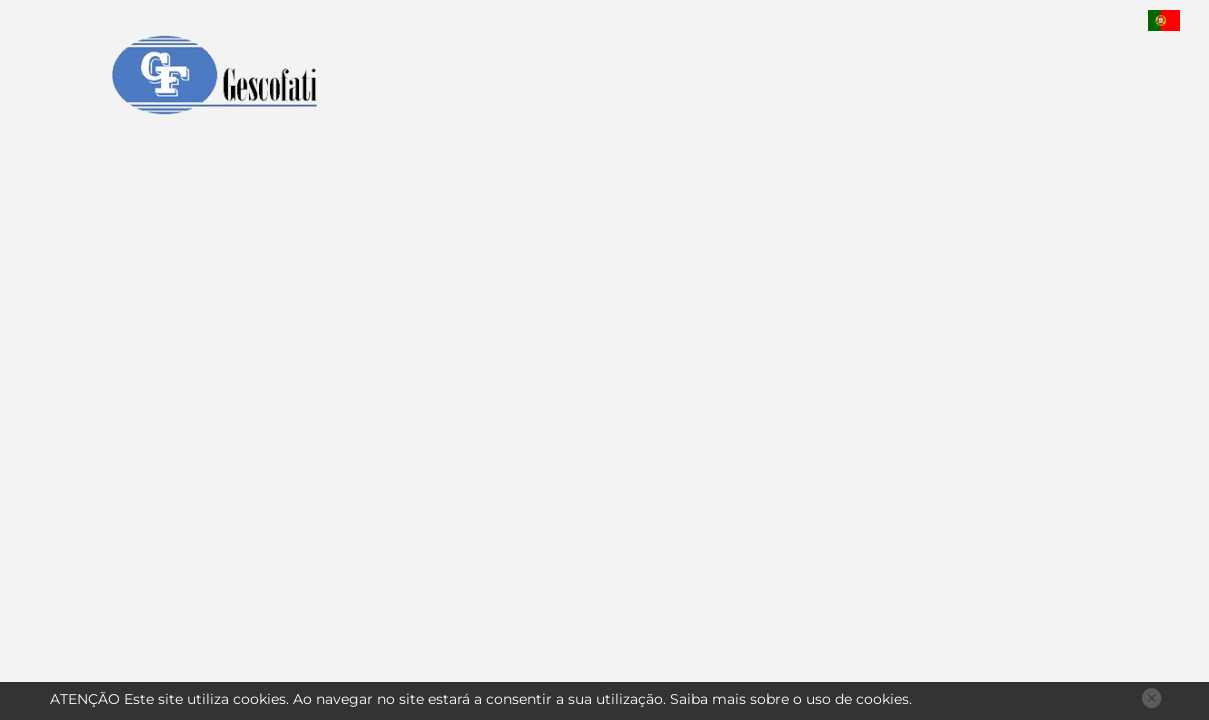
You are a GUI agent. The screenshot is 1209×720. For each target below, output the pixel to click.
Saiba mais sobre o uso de (789, 699)
